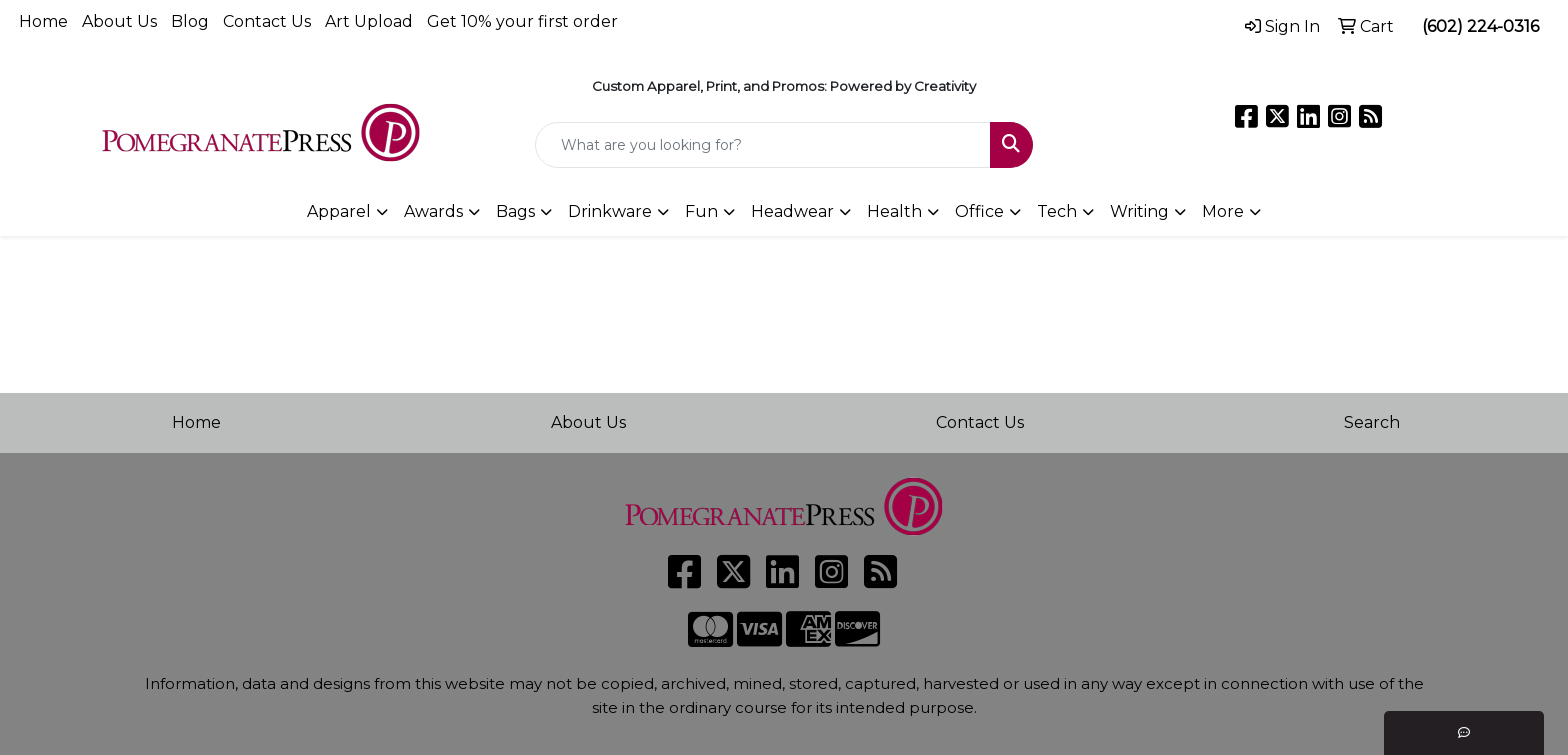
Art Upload (369, 21)
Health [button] (894, 211)
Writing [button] (1139, 211)
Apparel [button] (339, 211)
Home (43, 21)
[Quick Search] (763, 145)
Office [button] (979, 211)
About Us (119, 21)
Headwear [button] (792, 211)
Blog (190, 21)
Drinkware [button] (610, 211)
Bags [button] (515, 211)
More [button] (1223, 211)
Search (1372, 422)
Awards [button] (433, 211)
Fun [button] (701, 211)
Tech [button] (1057, 211)
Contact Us (267, 21)
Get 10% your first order (522, 21)
